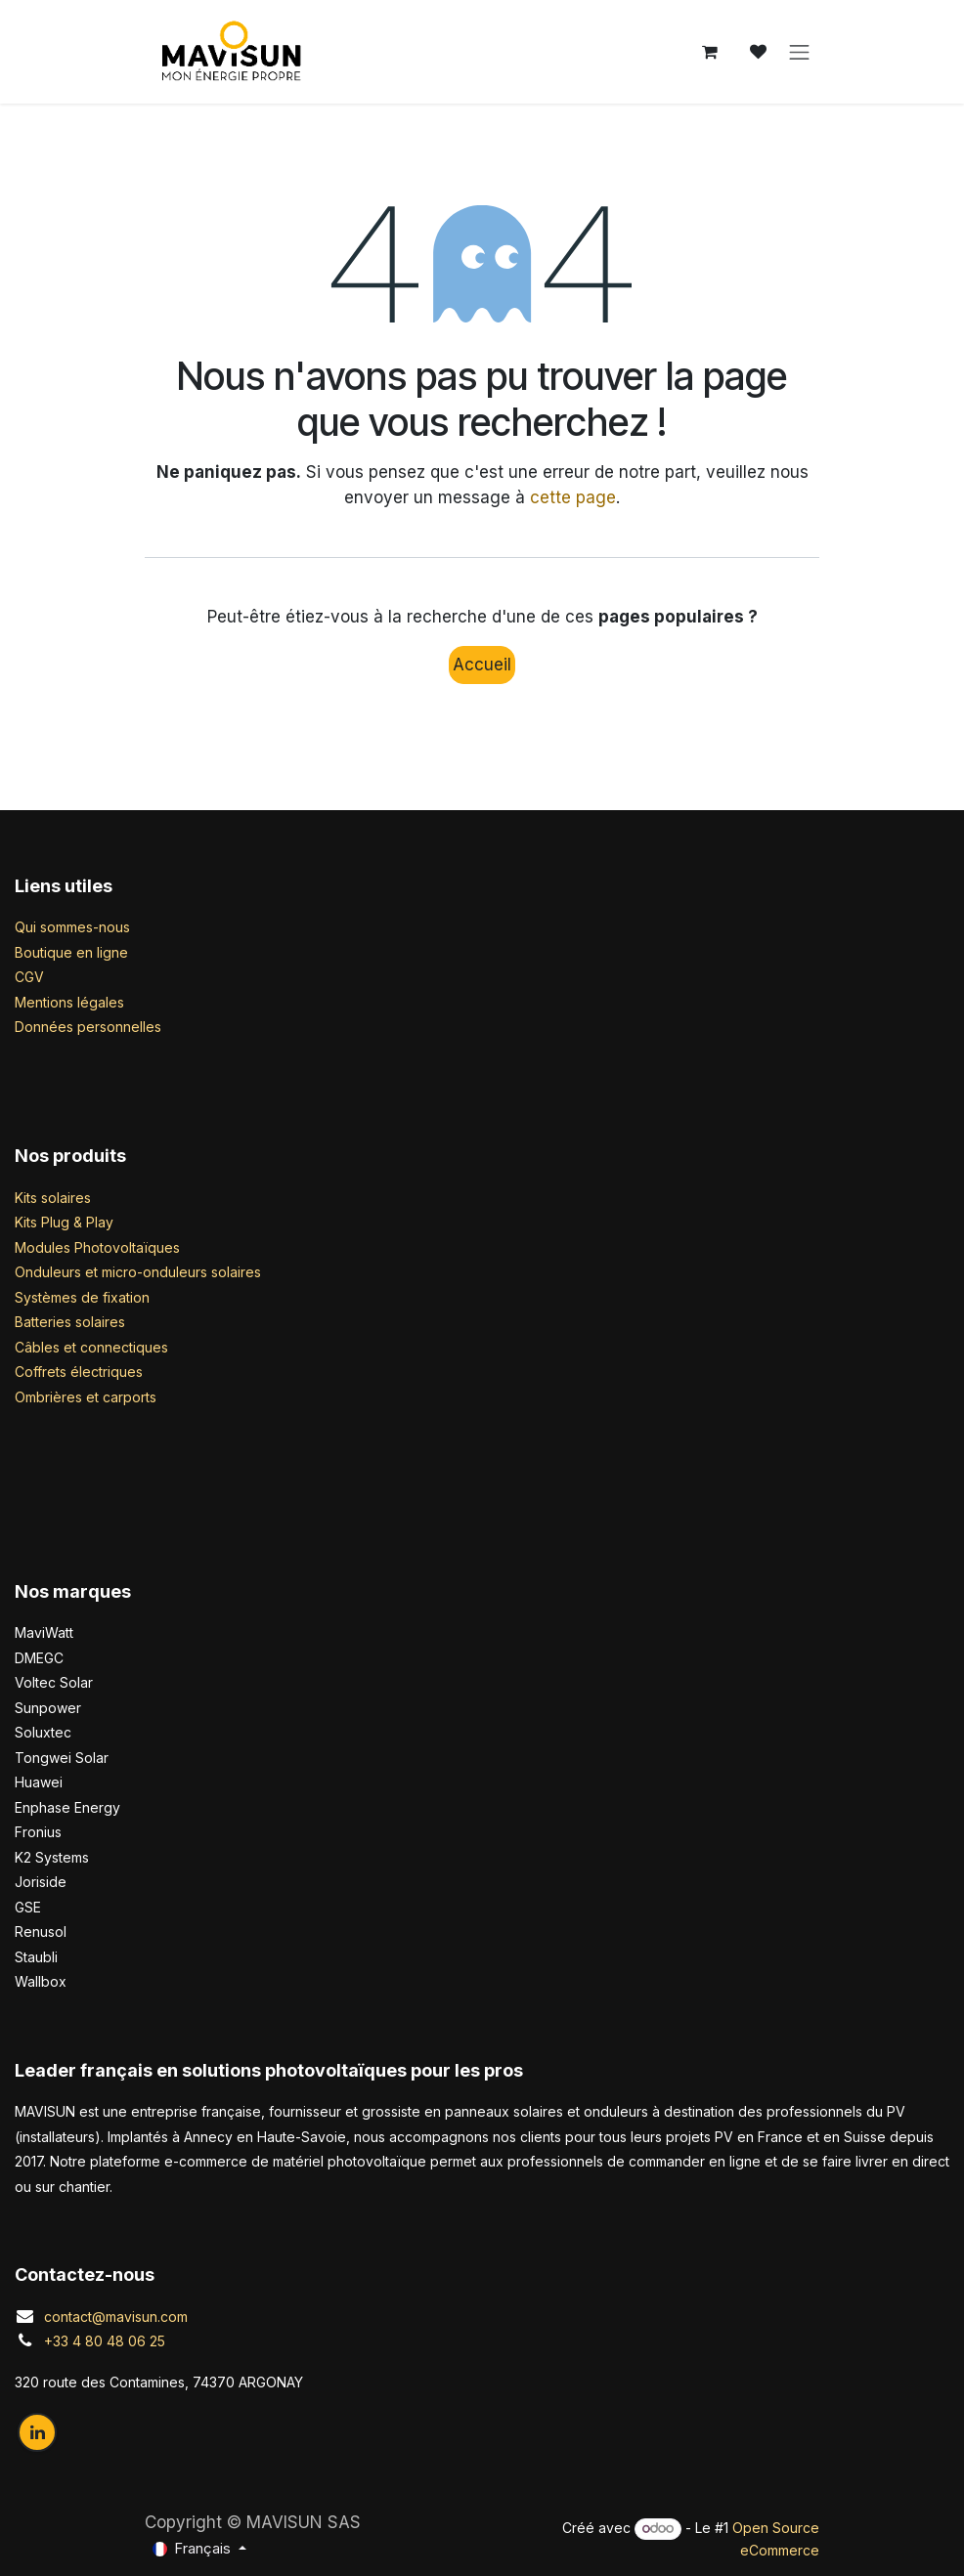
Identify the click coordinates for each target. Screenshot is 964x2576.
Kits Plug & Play (64, 1222)
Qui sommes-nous (72, 927)
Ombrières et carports (85, 1397)
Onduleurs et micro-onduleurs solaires (138, 1272)
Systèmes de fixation (82, 1297)
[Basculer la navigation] (799, 51)
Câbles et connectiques (91, 1347)
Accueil (482, 664)
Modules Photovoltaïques (97, 1247)
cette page (573, 497)
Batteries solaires (70, 1321)
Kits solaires (53, 1197)
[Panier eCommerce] (709, 51)
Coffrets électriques (79, 1371)
